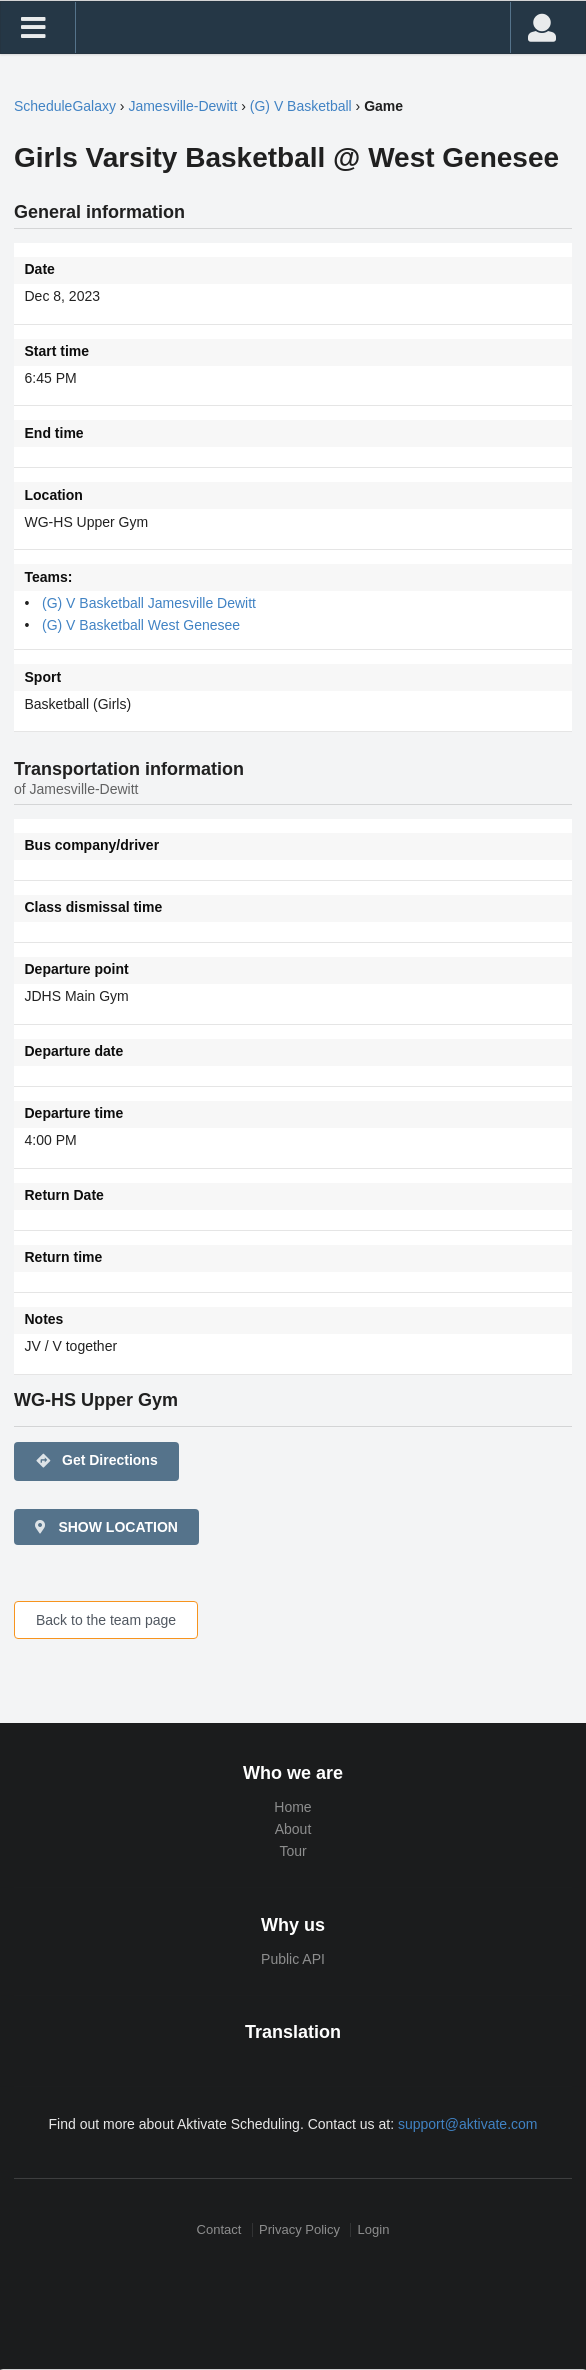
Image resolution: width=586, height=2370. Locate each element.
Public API (293, 1959)
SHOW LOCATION (105, 1527)
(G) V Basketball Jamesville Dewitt (149, 603)
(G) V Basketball (301, 106)
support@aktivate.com (468, 2124)
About (293, 1829)
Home (292, 1807)
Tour (292, 1851)
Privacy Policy (299, 2229)
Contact (219, 2229)
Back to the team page (106, 1620)
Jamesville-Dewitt (182, 106)
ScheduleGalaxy (65, 106)
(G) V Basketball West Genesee (141, 625)
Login (374, 2229)
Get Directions (96, 1461)
